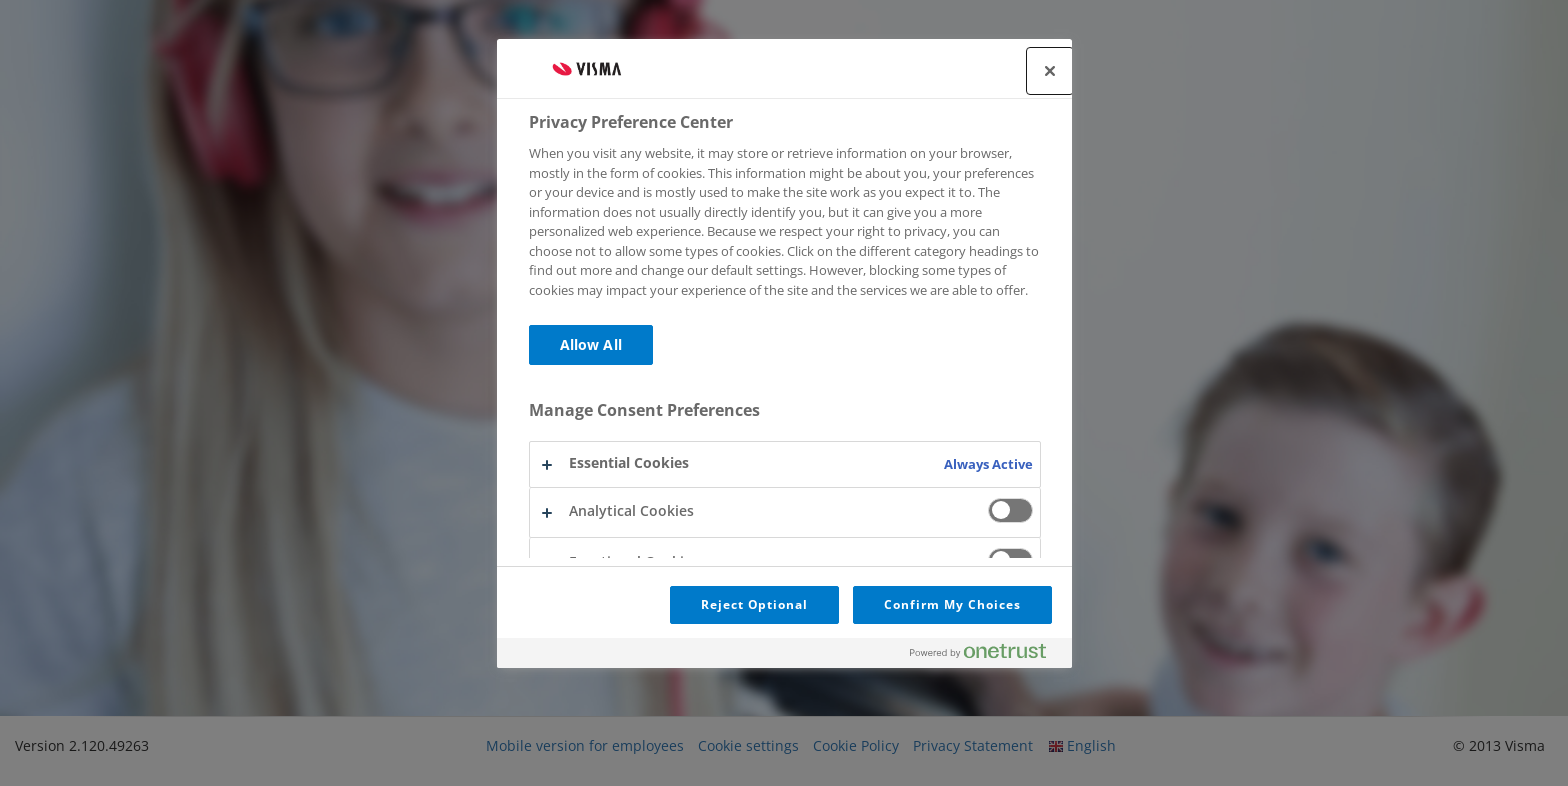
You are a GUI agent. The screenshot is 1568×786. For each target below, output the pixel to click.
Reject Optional (754, 604)
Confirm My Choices (952, 604)
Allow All (591, 344)
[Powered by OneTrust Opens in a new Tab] (986, 655)
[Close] (1050, 71)
